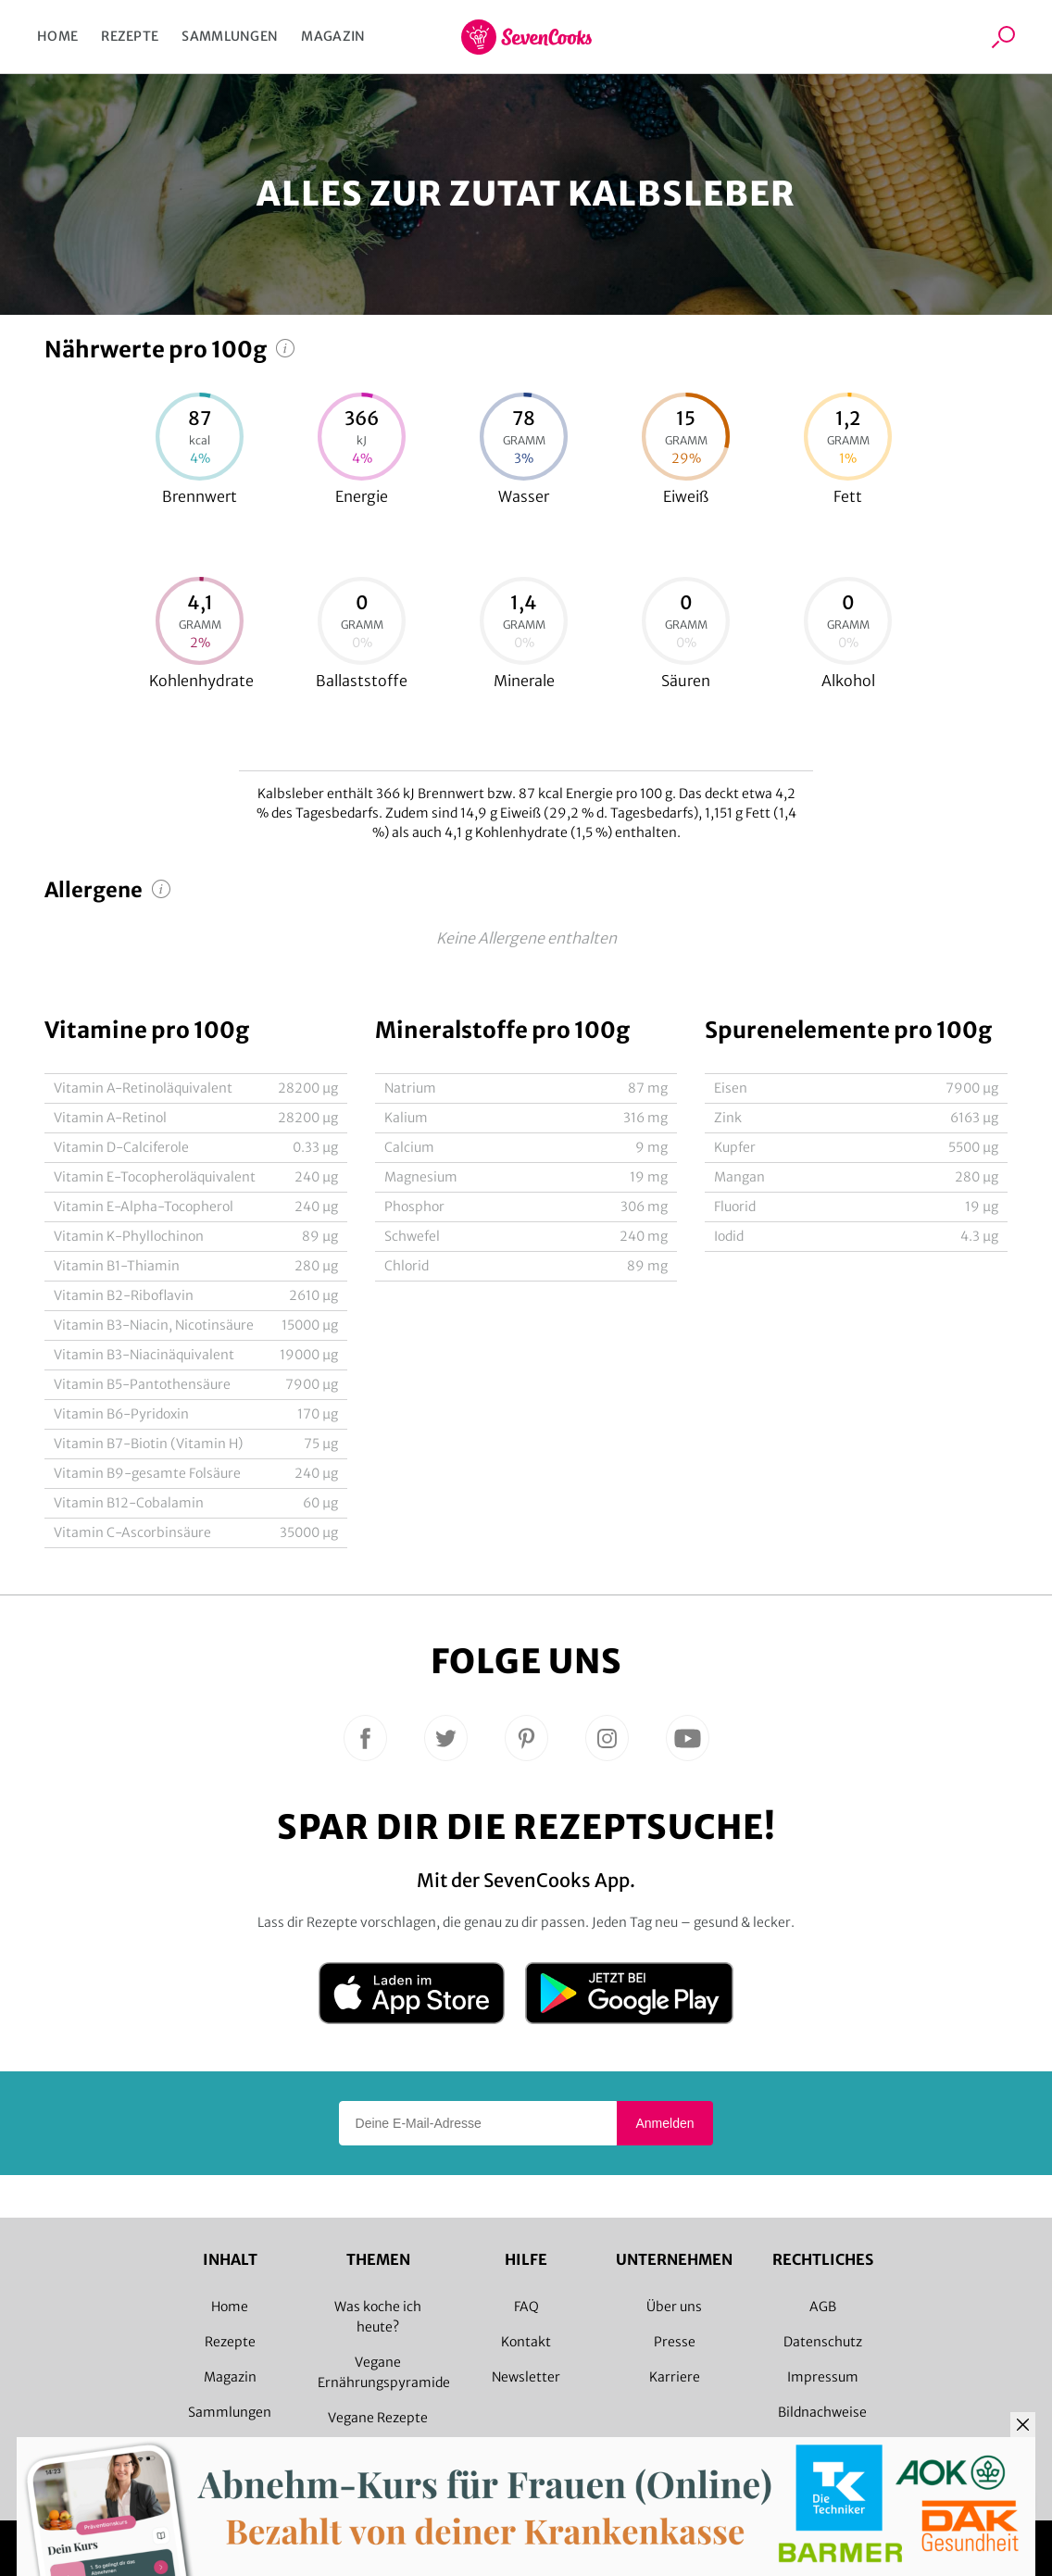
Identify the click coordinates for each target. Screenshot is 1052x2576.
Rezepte (129, 36)
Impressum (822, 2377)
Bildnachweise (822, 2412)
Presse (674, 2341)
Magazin (333, 36)
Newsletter (526, 2377)
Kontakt (526, 2341)
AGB (822, 2306)
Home (57, 36)
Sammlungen (230, 36)
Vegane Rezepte (378, 2417)
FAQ (526, 2306)
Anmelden (664, 2123)
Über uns (674, 2306)
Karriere (674, 2377)
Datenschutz (822, 2341)
